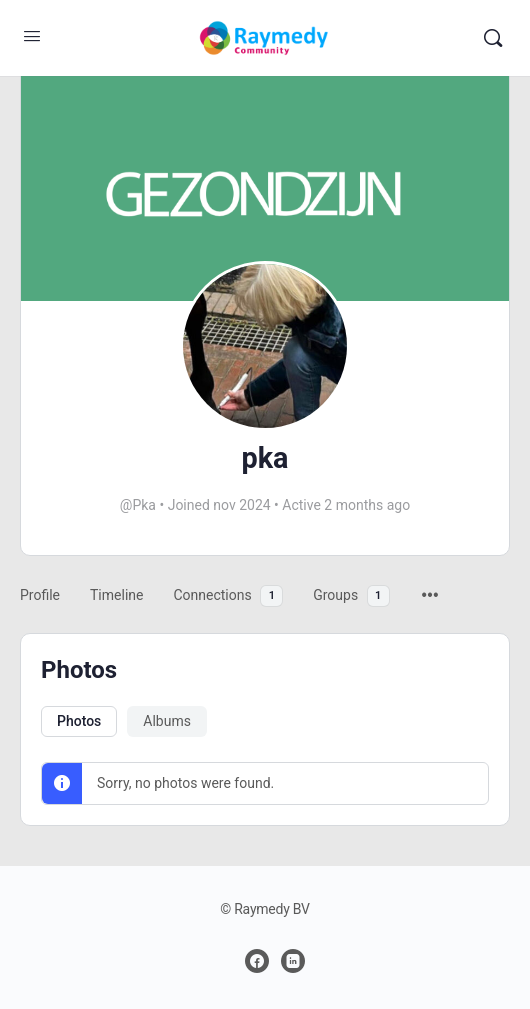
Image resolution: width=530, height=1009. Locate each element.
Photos (79, 721)
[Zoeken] (493, 38)
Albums (167, 721)
